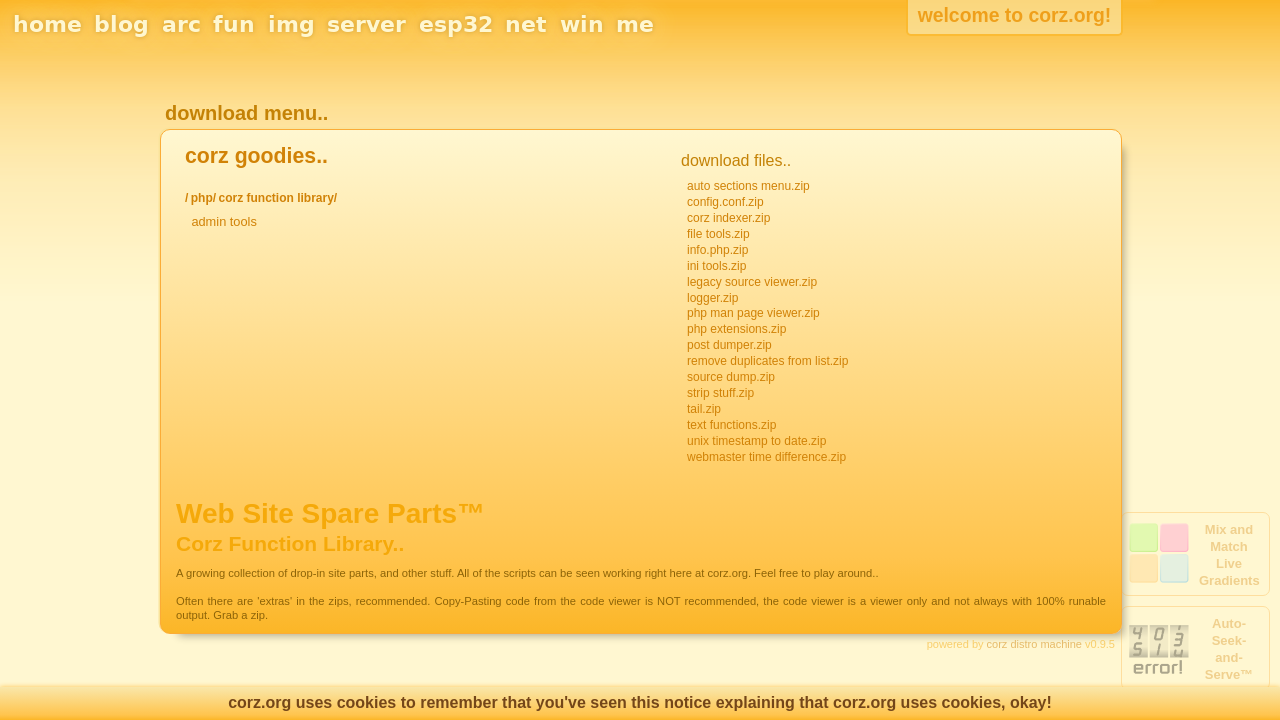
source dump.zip (731, 377)
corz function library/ (277, 198)
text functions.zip (731, 425)
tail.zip (704, 409)
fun (234, 24)
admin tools (223, 221)
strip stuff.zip (720, 393)
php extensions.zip (736, 329)
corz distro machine (1034, 644)
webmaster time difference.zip (766, 457)
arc (181, 24)
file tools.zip (718, 234)
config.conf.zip (725, 202)
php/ (203, 198)
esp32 (456, 24)
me (635, 24)
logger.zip (712, 298)
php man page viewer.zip (753, 313)
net (526, 24)
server (366, 24)
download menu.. (246, 113)
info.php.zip (717, 250)
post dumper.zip (729, 345)
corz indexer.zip (728, 218)
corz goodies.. (256, 156)
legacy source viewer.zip (752, 282)
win (582, 24)
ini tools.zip (716, 266)
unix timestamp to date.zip (756, 441)
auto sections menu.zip (748, 186)
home (47, 24)
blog (121, 24)
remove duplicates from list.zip (767, 361)
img (291, 24)
